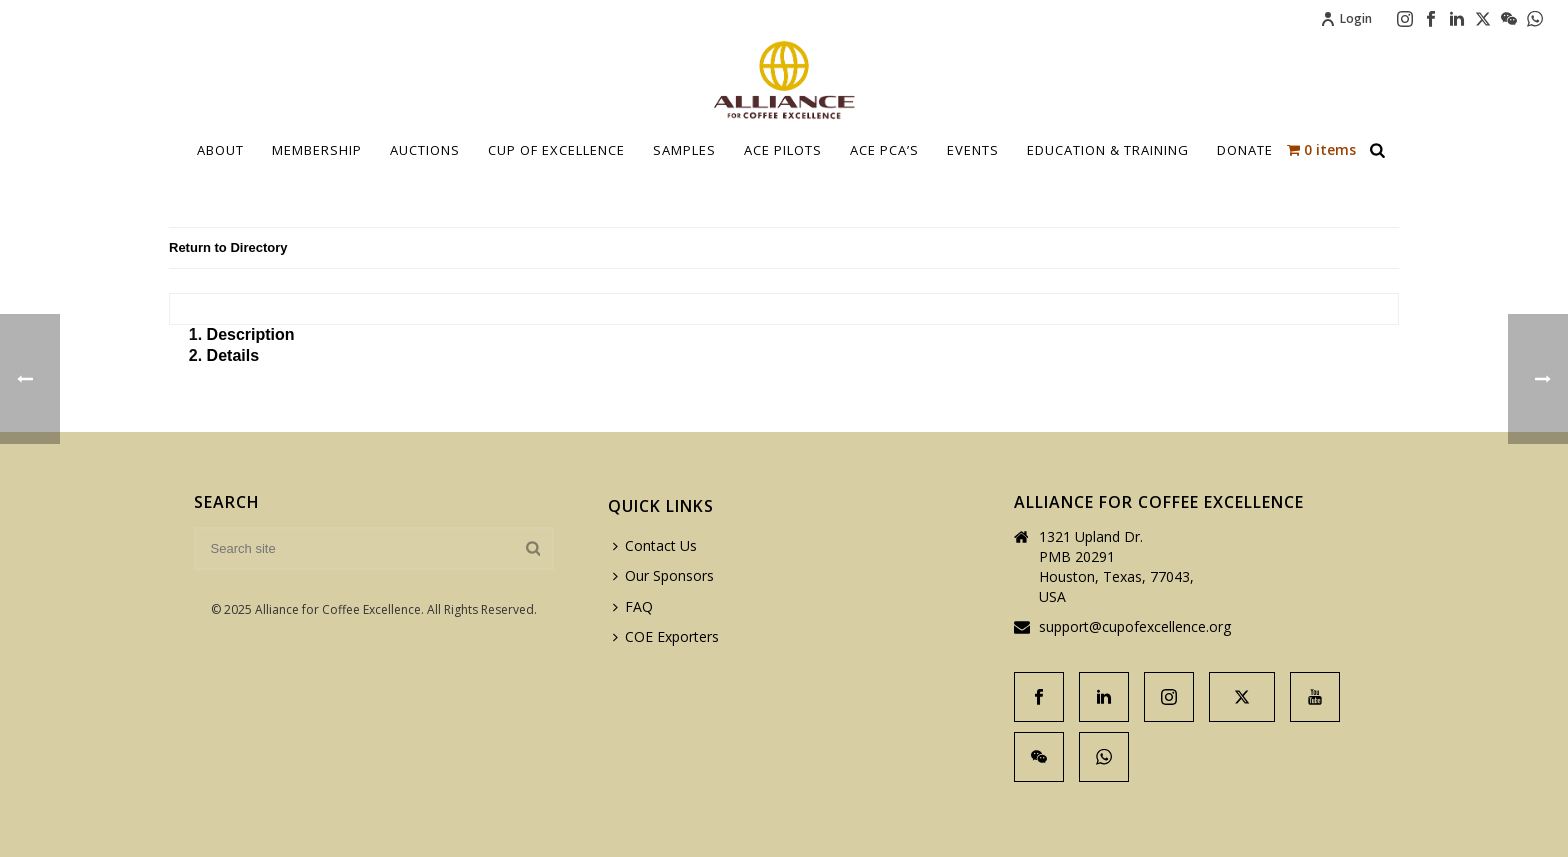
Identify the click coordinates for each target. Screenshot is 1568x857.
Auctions (425, 150)
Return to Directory (228, 247)
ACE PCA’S (884, 150)
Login (1346, 18)
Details (233, 355)
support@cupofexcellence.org (1135, 627)
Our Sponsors (663, 575)
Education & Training (1108, 150)
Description (251, 334)
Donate (1245, 150)
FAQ (633, 606)
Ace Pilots (783, 150)
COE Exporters (666, 636)
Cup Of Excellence (556, 150)
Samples (684, 150)
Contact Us (655, 545)
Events (973, 150)
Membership (317, 150)
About (220, 150)
